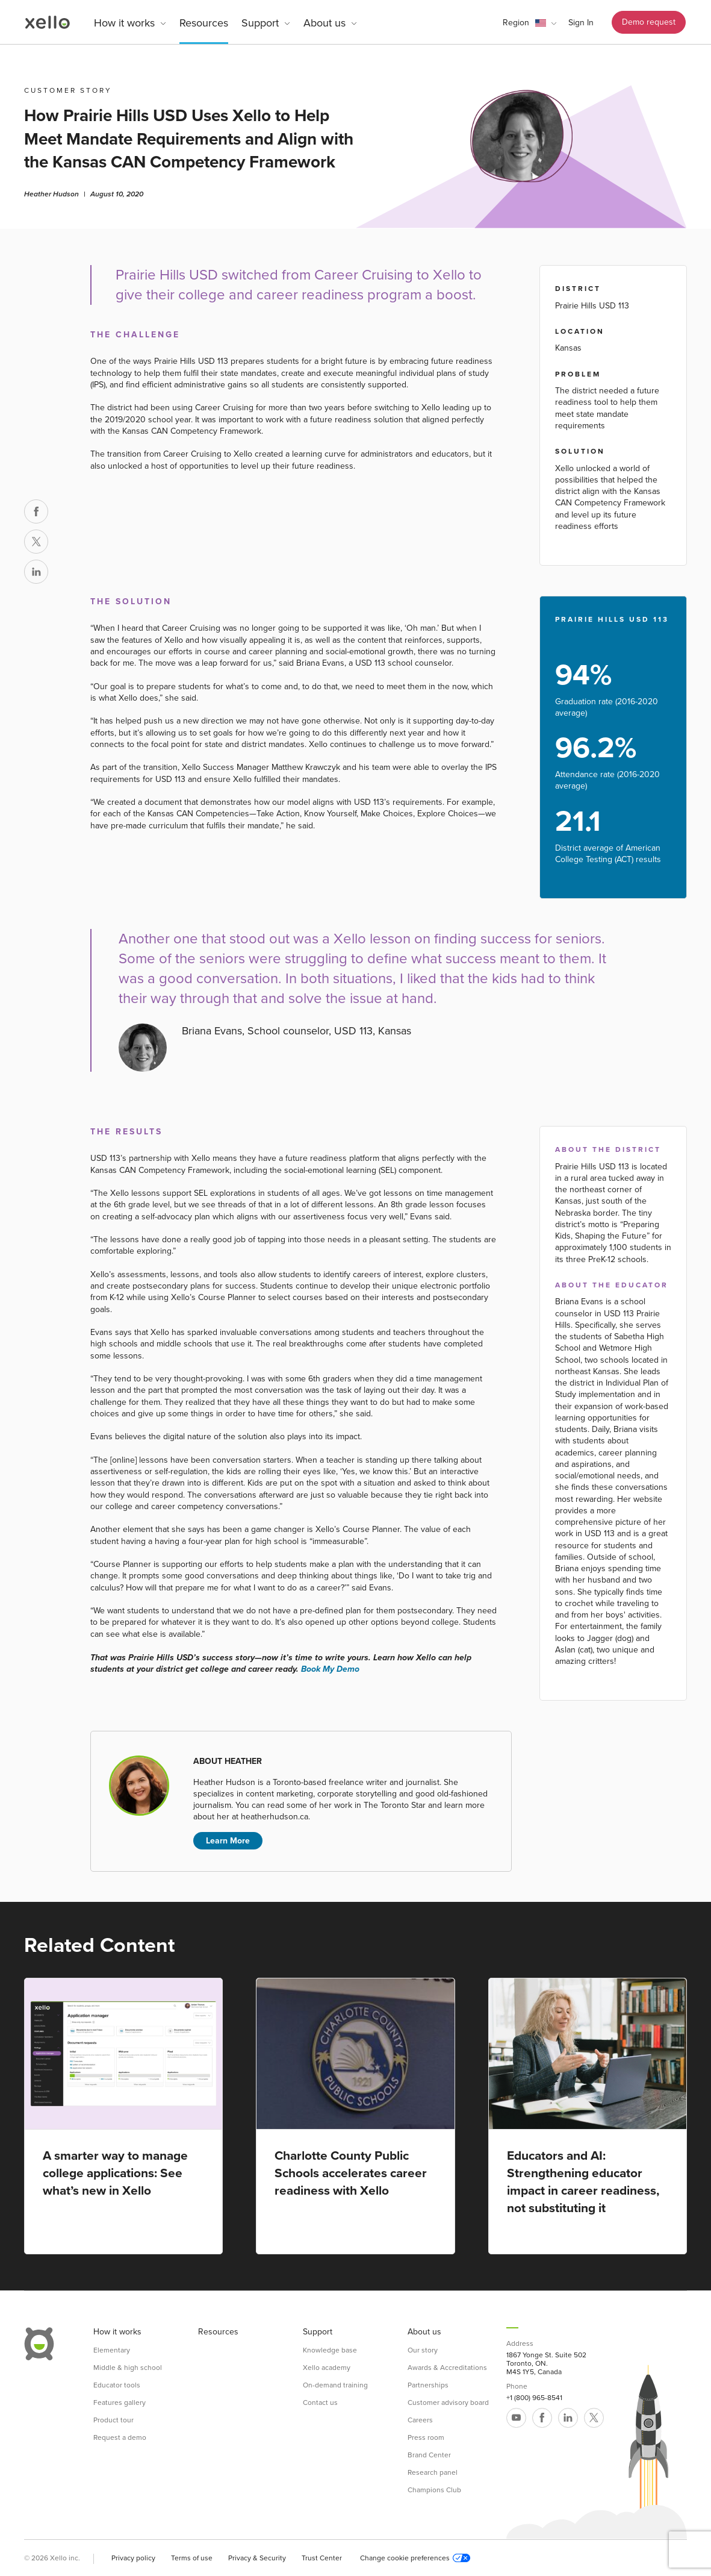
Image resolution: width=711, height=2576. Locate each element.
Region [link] (516, 22)
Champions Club (434, 2490)
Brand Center (429, 2455)
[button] (529, 22)
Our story (423, 2350)
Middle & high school (127, 2367)
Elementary (111, 2350)
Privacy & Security (257, 2558)
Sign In (581, 22)
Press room (426, 2437)
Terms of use (192, 2558)
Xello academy (326, 2367)
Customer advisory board (448, 2402)
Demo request (648, 22)
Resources (203, 23)
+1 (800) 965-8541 (534, 2397)
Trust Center (322, 2558)
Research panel (433, 2472)
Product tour (113, 2420)
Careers (420, 2420)
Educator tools (116, 2385)
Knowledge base (330, 2350)
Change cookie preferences (415, 2558)
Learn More (228, 1841)
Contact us (320, 2402)
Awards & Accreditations (447, 2367)
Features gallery (119, 2402)
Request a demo (119, 2437)
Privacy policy (133, 2558)
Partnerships (428, 2385)
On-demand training (335, 2385)
